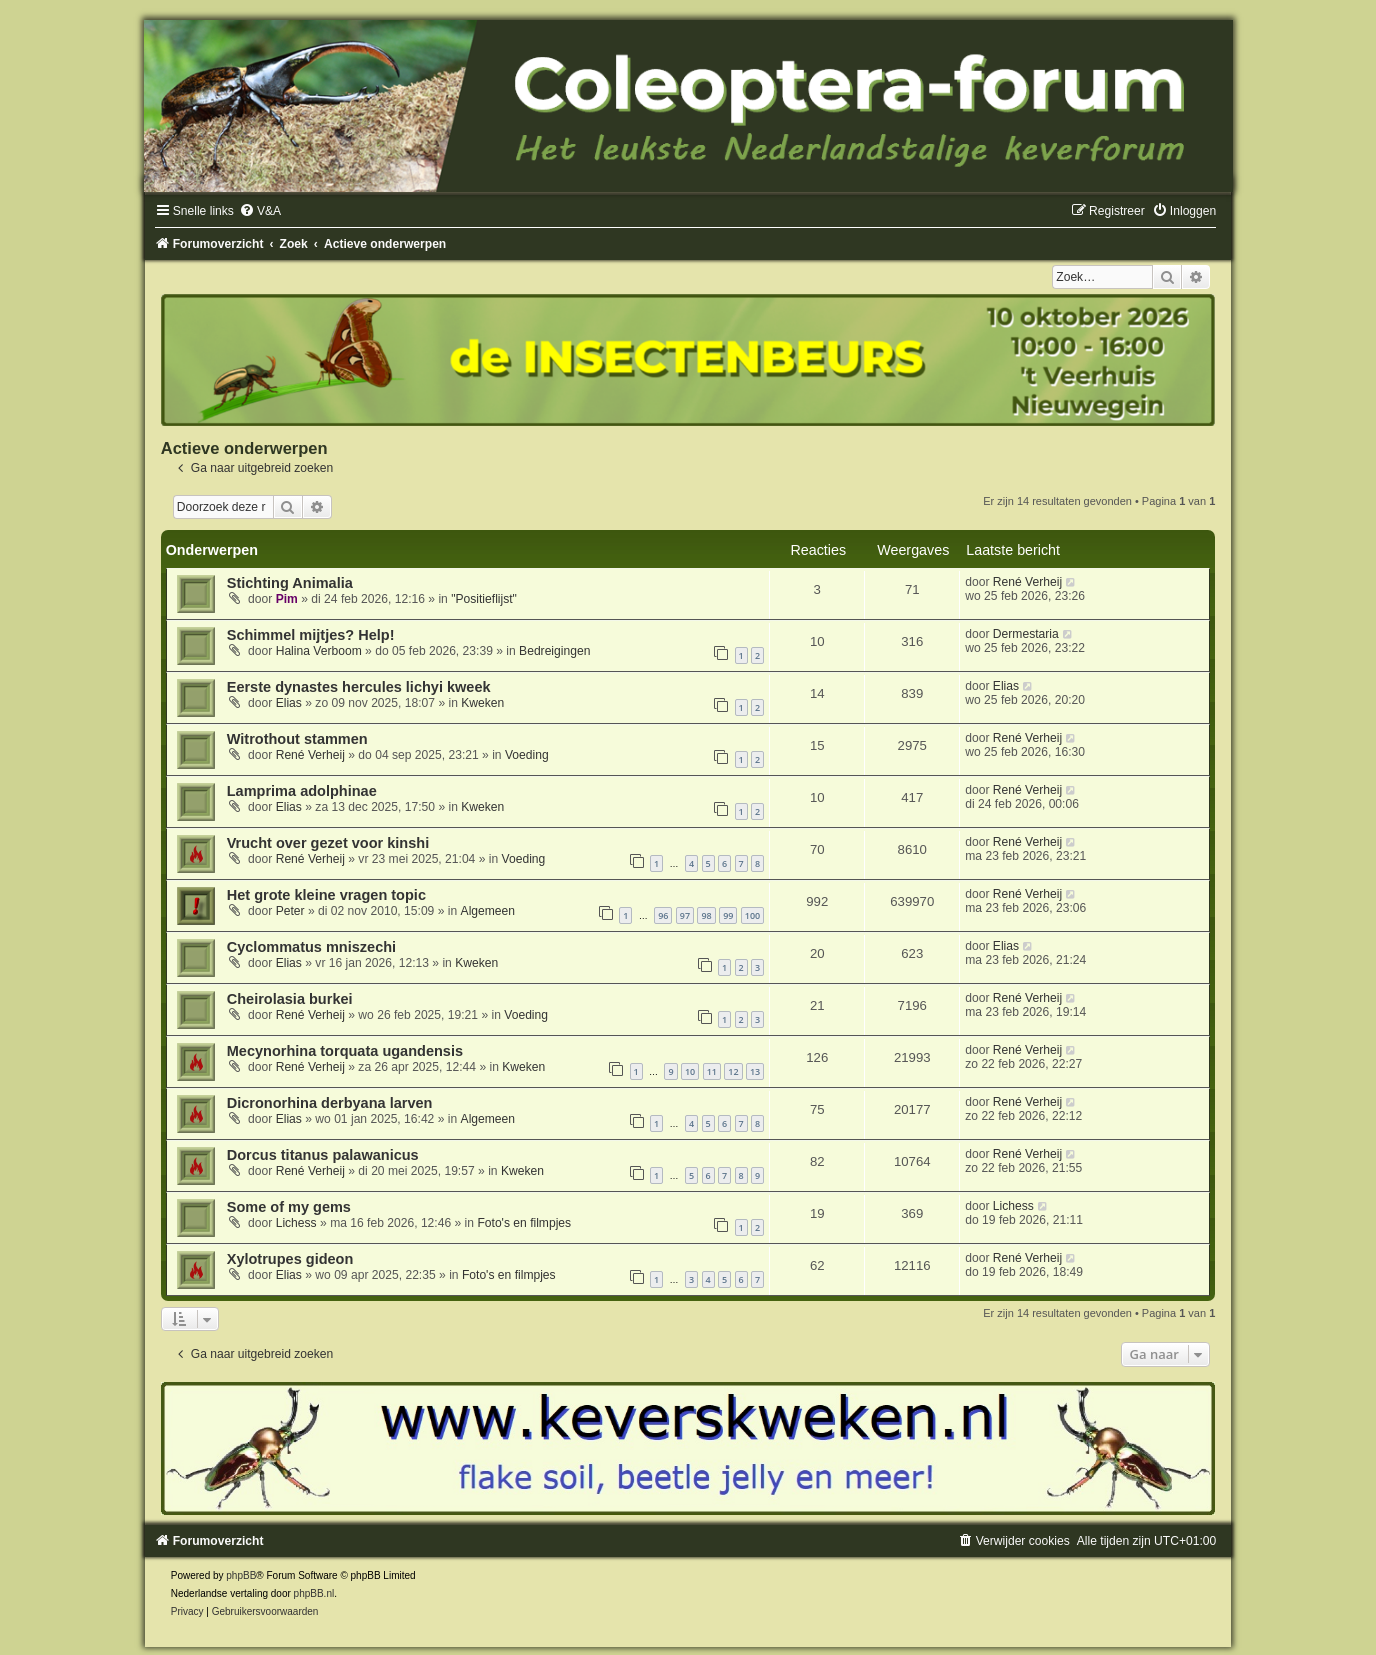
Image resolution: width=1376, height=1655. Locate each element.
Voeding (527, 755)
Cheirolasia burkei (290, 999)
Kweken (482, 703)
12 (733, 1071)
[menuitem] (260, 211)
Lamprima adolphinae (302, 791)
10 (690, 1071)
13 (755, 1071)
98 (706, 915)
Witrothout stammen (297, 739)
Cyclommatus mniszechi (311, 947)
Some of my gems (289, 1207)
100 (752, 915)
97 (685, 915)
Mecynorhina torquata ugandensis (345, 1051)
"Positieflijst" (484, 599)
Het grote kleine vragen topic (326, 895)
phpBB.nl (314, 1593)
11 (712, 1071)
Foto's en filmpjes (524, 1223)
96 (663, 915)
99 (728, 915)
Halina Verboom (319, 651)
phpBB (241, 1575)
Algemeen (488, 911)
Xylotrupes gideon (290, 1259)
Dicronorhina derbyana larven (330, 1103)
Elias (289, 703)
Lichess (296, 1223)
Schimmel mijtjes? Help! (311, 635)
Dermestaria (1026, 634)
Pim (287, 599)
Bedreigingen (554, 651)
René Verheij (1027, 582)
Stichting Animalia (290, 583)
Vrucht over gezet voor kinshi (328, 843)
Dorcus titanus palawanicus (323, 1155)
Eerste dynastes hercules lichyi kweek (359, 687)
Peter (290, 911)
